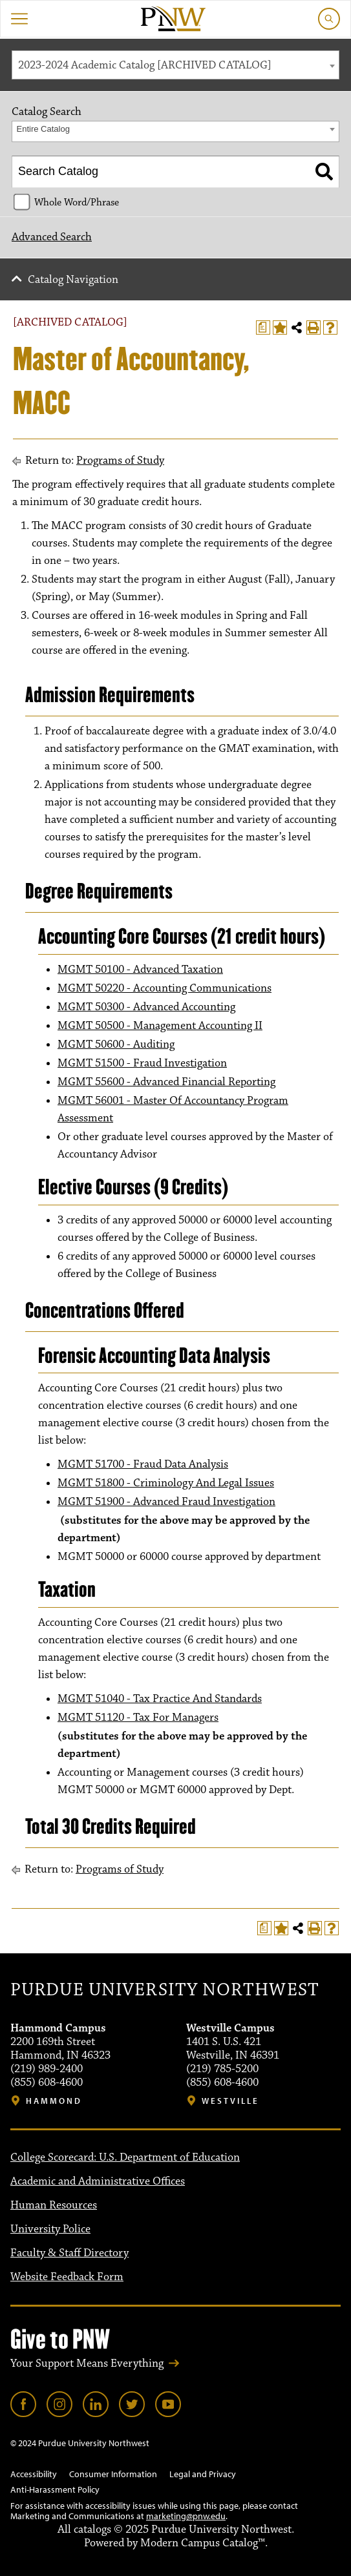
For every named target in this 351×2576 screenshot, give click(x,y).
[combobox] (175, 64)
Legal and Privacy (202, 2474)
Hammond (54, 2101)
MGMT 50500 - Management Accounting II (160, 1026)
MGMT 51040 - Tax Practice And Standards (160, 1699)
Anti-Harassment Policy (55, 2489)
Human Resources (53, 2205)
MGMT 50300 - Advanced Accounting (146, 1007)
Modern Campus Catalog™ (202, 2543)
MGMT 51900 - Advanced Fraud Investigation (166, 1502)
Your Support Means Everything (87, 2363)
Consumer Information (113, 2474)
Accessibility (33, 2474)
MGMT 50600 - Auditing (116, 1044)
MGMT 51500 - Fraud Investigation (142, 1063)
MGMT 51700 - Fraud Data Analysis (143, 1464)
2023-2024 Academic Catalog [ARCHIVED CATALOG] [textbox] (144, 65)
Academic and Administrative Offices (97, 2181)
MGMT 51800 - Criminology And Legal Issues (166, 1483)
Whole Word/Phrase (76, 202)
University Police (50, 2229)
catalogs (92, 2529)
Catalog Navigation (73, 280)
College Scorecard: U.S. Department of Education (125, 2157)
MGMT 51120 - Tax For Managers (138, 1717)
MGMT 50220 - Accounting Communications (164, 988)
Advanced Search (52, 237)
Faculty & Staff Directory (69, 2253)
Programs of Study (120, 460)
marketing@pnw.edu (186, 2516)
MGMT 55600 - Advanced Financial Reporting (166, 1082)
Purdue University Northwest (164, 1990)
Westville (230, 2101)
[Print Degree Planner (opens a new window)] (263, 327)
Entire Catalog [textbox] (43, 129)
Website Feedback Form (66, 2277)
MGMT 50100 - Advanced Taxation (140, 969)
